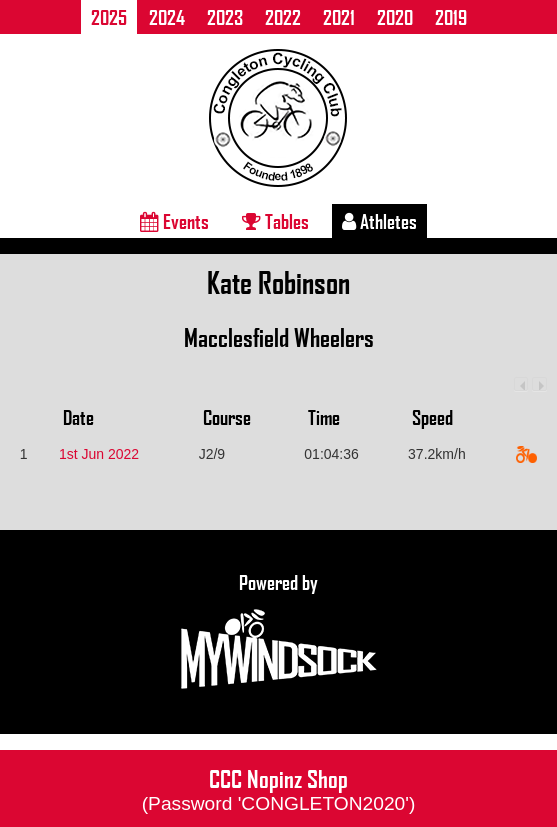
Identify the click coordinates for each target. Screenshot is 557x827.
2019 (451, 17)
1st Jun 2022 (99, 454)
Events (174, 221)
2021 (339, 17)
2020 (395, 17)
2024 (167, 17)
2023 (225, 17)
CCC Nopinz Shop (279, 788)
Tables (275, 221)
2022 (283, 17)
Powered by (279, 632)
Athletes (379, 221)
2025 (109, 17)
